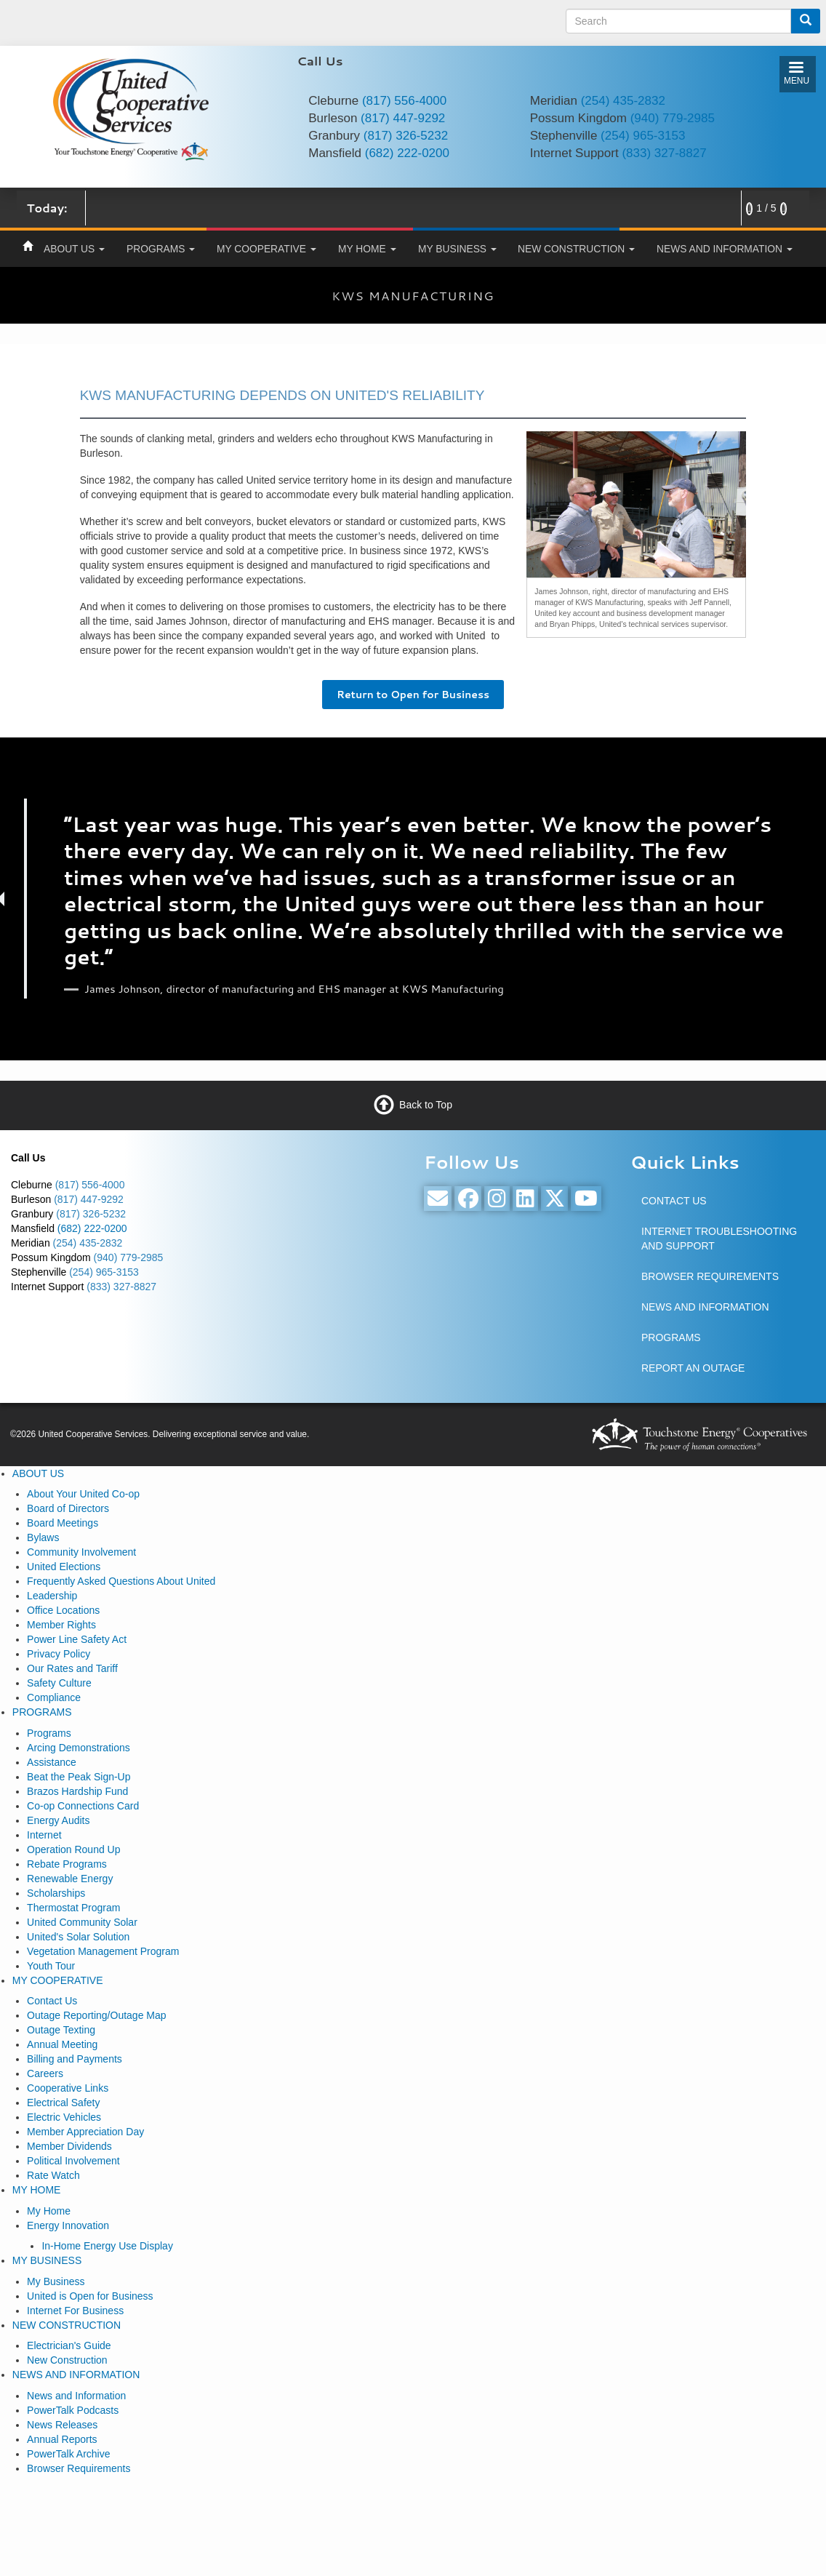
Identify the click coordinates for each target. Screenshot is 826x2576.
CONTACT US (674, 1201)
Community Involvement (81, 1552)
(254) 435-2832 (623, 101)
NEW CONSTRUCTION (576, 249)
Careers (45, 2073)
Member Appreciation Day (85, 2131)
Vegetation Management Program (103, 1951)
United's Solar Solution (78, 1937)
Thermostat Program (73, 1907)
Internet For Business (75, 2310)
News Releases (62, 2425)
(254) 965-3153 (643, 136)
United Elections (63, 1566)
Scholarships (56, 1893)
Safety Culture (59, 1683)
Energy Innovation (68, 2225)
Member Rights (61, 1625)
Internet (44, 1835)
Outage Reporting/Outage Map (96, 2015)
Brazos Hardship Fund (77, 1791)
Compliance (54, 1697)
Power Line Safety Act (77, 1639)
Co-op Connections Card (83, 1806)
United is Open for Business (90, 2296)
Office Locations (63, 1610)
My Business (55, 2281)
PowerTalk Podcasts (73, 2410)
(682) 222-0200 (407, 153)
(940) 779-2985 (672, 118)
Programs (49, 1733)
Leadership (52, 1595)
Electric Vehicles (64, 2117)
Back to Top (425, 1104)
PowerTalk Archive (68, 2454)
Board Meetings (62, 1523)
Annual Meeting (62, 2044)
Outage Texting (61, 2030)
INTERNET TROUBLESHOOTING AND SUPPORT (719, 1238)
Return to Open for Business (413, 694)
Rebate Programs (67, 1864)
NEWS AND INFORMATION (725, 249)
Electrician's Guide (69, 2345)
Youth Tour (51, 1966)
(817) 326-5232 (406, 136)
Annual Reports (62, 2439)
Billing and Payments (74, 2059)
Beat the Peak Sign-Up (78, 1777)
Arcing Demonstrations (78, 1747)
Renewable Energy (70, 1878)
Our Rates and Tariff (72, 1668)
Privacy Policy (58, 1654)
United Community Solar (82, 1922)
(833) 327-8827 (664, 153)
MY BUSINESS (457, 249)
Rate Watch (53, 2175)
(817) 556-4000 (404, 101)
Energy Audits (58, 1820)
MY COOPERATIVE (266, 249)
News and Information (76, 2395)
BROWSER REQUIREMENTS (710, 1276)
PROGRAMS (161, 249)
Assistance (51, 1762)
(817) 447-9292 (403, 118)
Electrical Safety (63, 2102)
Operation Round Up (73, 1849)
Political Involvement (73, 2161)
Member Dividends (69, 2146)
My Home (49, 2211)
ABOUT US (74, 249)
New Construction (67, 2360)
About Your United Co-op (83, 1494)
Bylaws (43, 1537)
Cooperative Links (67, 2088)
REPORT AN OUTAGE (693, 1368)
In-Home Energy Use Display (107, 2246)
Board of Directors (68, 1508)
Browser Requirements (78, 2468)
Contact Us (52, 2001)
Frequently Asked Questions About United (121, 1581)
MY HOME (367, 249)
